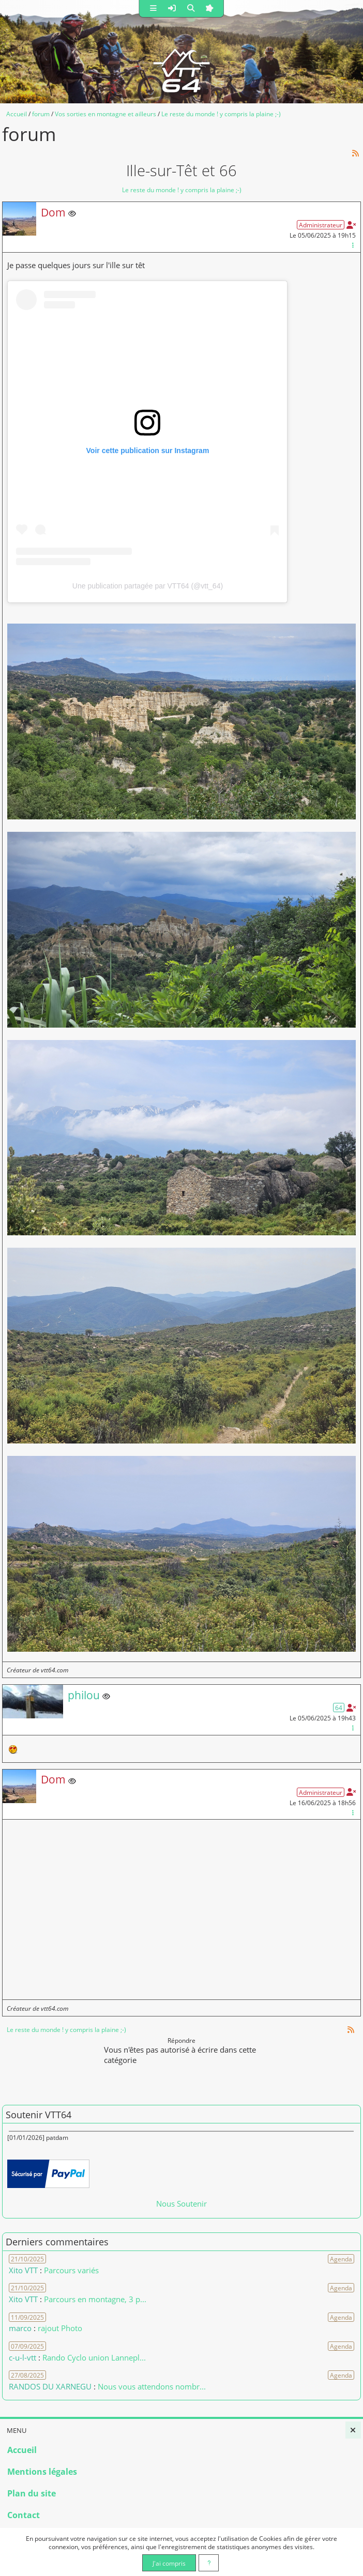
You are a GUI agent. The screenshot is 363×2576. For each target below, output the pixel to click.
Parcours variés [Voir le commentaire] (71, 2270)
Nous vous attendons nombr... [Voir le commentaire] (152, 2386)
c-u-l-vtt (22, 2357)
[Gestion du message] (352, 245)
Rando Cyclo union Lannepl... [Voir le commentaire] (94, 2357)
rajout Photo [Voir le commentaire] (60, 2328)
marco (20, 2328)
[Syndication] (356, 153)
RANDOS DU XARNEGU (51, 2386)
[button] (153, 8)
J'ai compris (169, 2563)
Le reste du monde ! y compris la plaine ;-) (181, 189)
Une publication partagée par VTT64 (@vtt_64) (147, 586)
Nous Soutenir (181, 2203)
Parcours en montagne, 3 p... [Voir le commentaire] (95, 2299)
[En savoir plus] (209, 2562)
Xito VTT (23, 2270)
